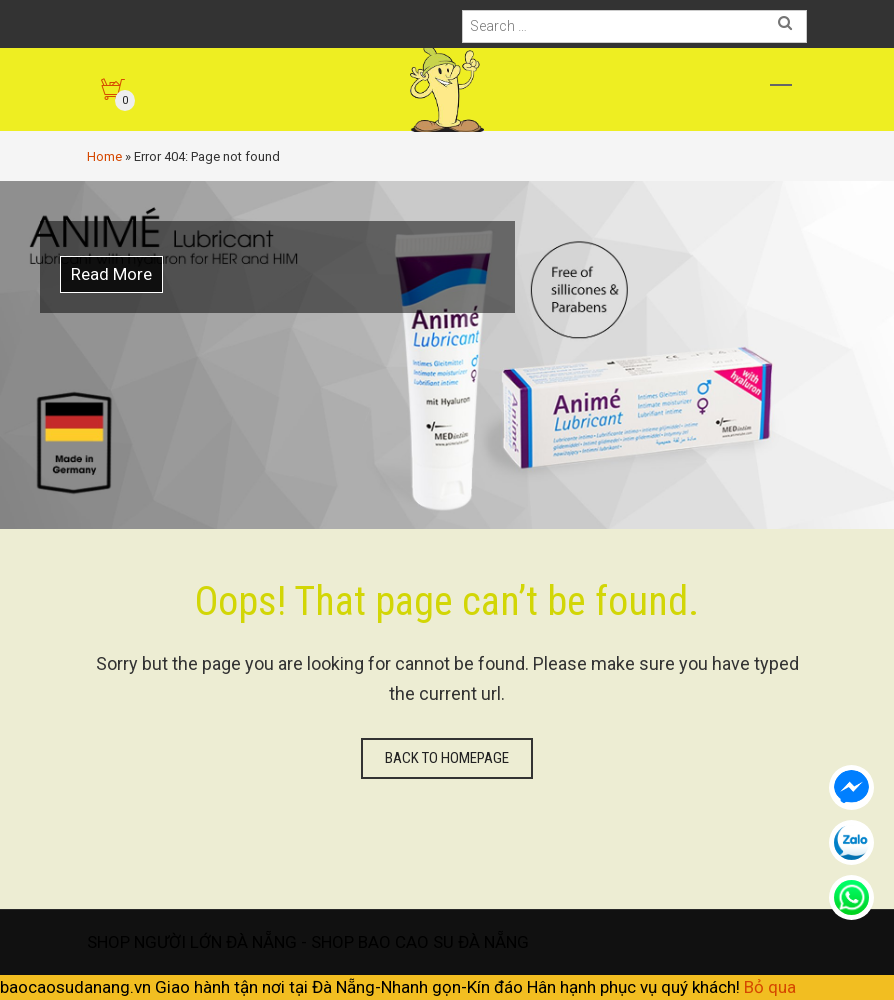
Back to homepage (447, 758)
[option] (447, 355)
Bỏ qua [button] (770, 987)
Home (104, 156)
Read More (111, 274)
